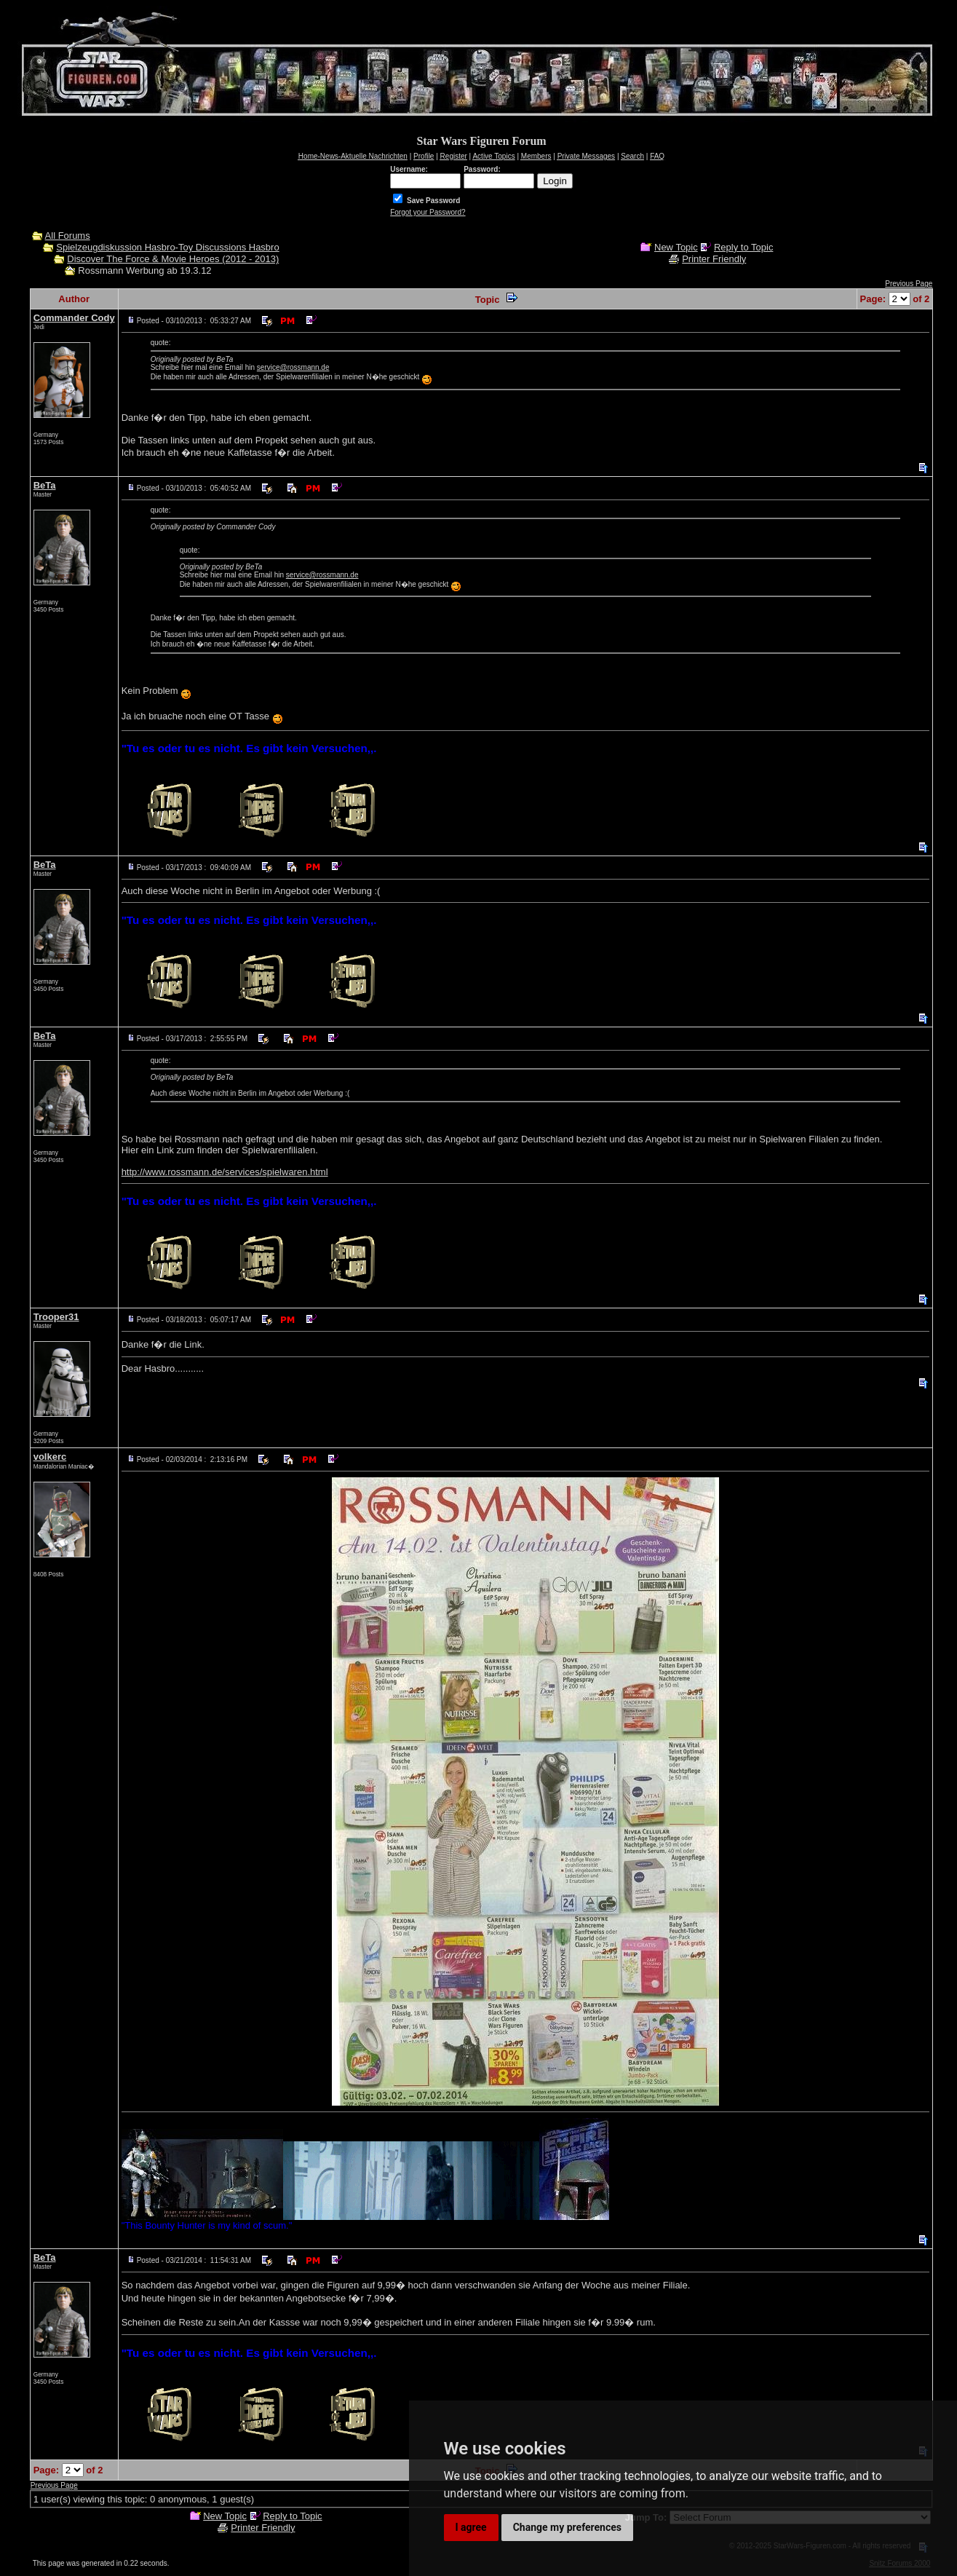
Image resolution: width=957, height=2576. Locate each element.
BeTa (44, 485)
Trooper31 (56, 1316)
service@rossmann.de (293, 367)
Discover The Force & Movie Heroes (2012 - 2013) (173, 258)
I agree (471, 2527)
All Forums (67, 235)
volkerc (50, 1456)
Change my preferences (567, 2527)
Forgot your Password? (427, 212)
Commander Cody (74, 317)
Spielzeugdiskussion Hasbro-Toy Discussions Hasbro (167, 247)
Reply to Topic (743, 247)
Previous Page (908, 284)
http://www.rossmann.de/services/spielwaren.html (225, 1171)
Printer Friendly (714, 258)
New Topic (676, 247)
